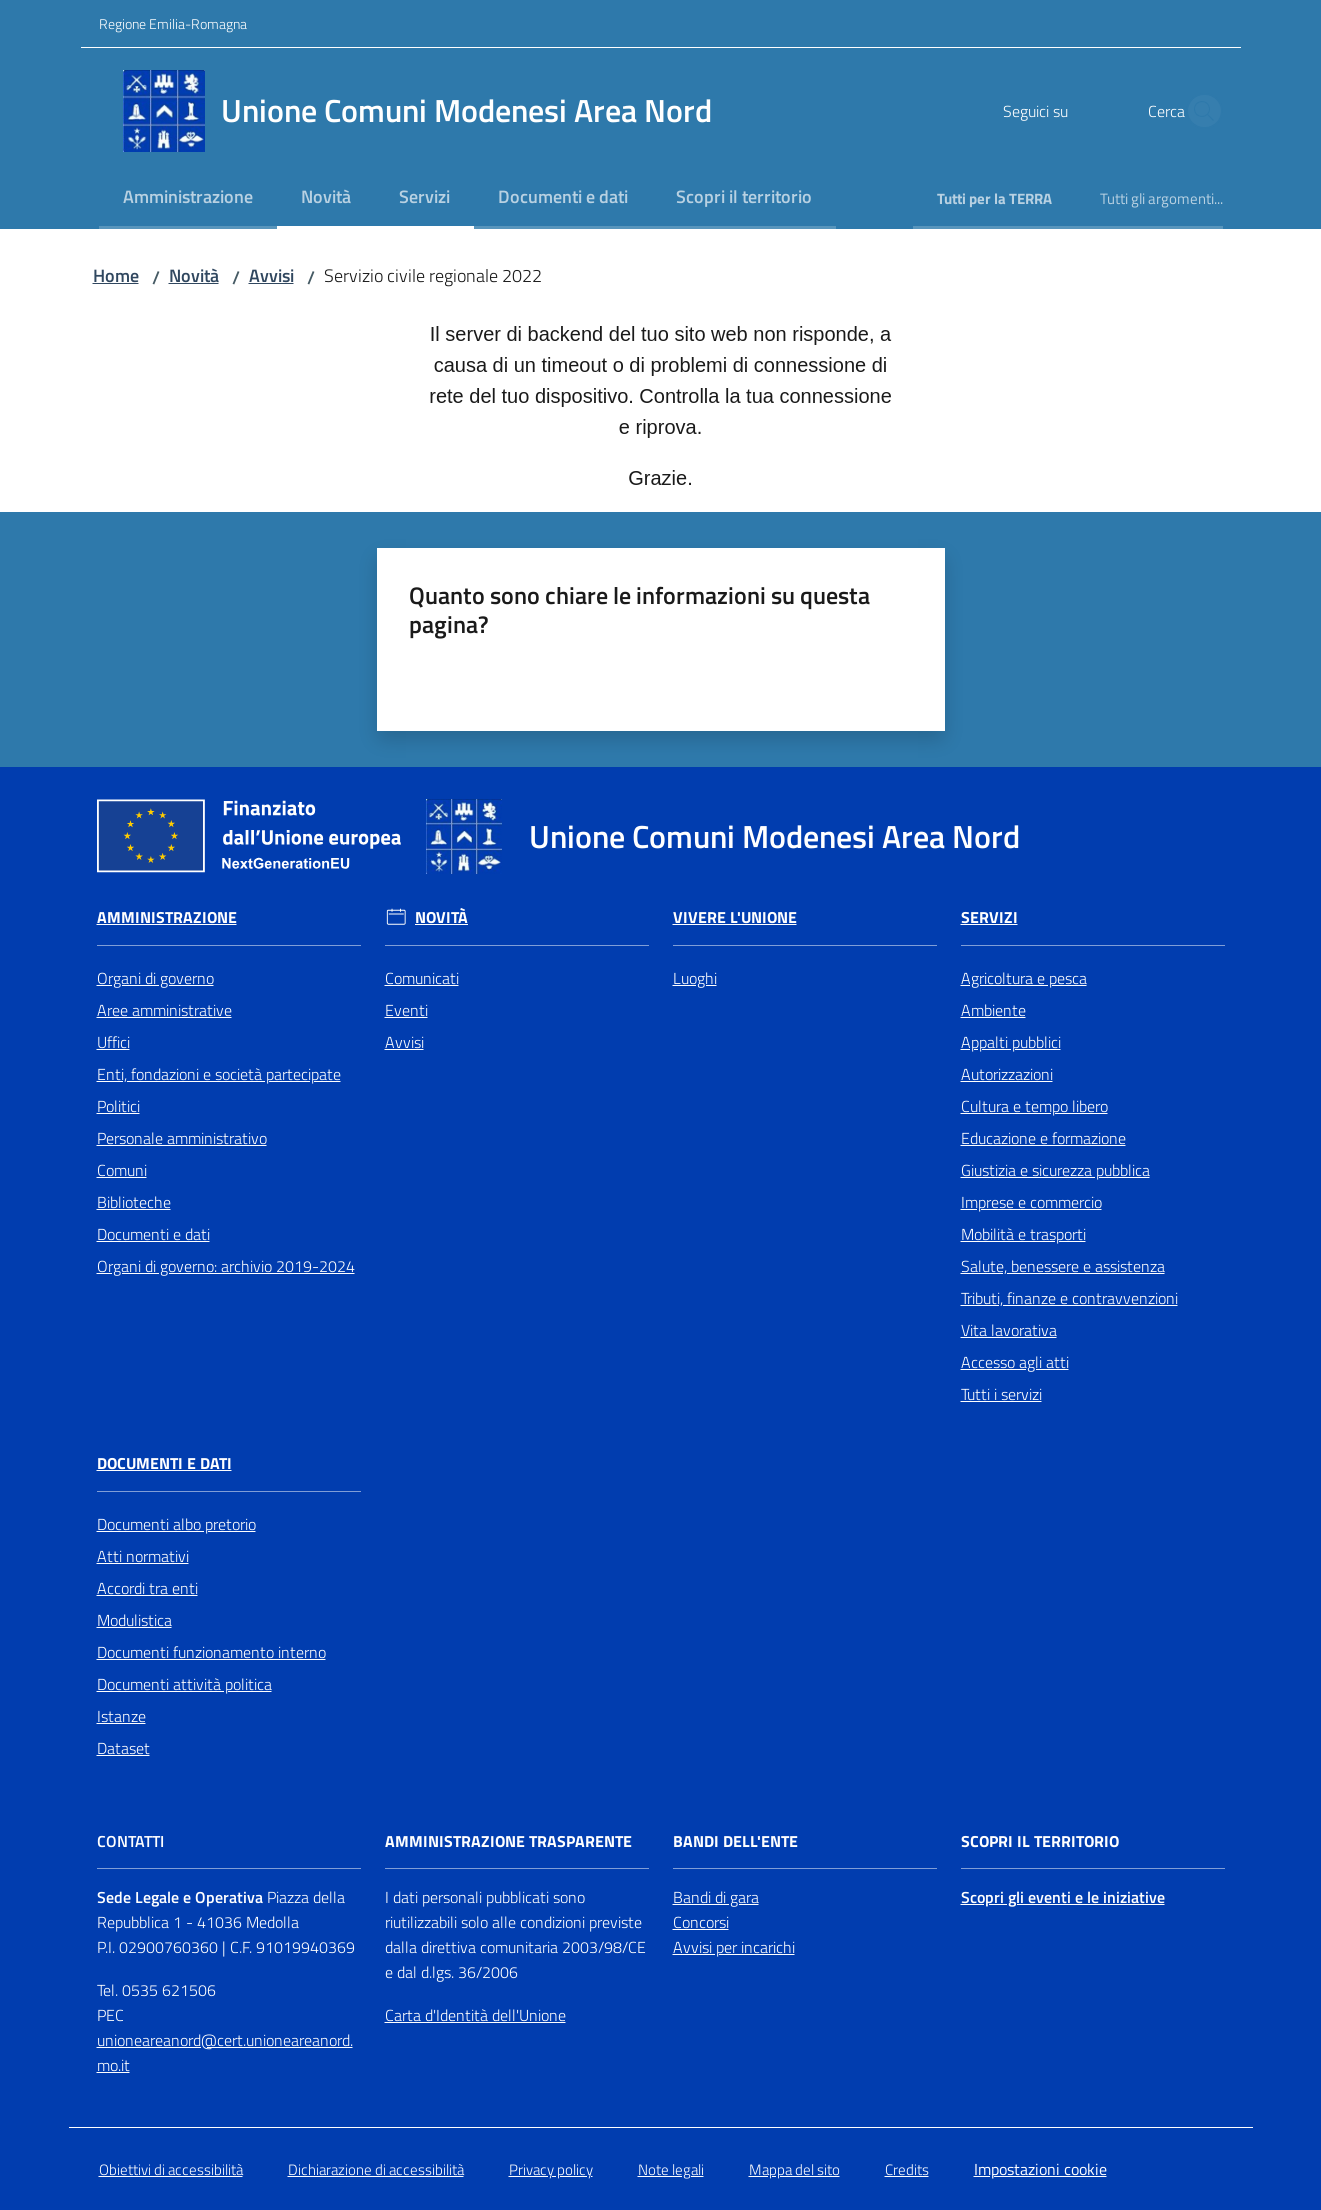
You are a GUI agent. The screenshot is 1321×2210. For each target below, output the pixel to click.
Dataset (123, 1748)
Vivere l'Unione (735, 917)
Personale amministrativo (182, 1138)
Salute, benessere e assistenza (1063, 1266)
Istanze (121, 1716)
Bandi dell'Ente (735, 1841)
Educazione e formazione (1043, 1138)
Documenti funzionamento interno (211, 1652)
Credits (907, 2169)
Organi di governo (155, 978)
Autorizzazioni (1007, 1074)
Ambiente (993, 1010)
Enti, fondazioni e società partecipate (219, 1074)
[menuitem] (188, 198)
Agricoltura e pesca (1024, 978)
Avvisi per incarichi (734, 1947)
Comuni (122, 1170)
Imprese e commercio (1031, 1202)
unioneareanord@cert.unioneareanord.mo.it (225, 2052)
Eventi (406, 1010)
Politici (118, 1106)
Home (116, 275)
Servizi (989, 917)
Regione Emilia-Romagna (173, 23)
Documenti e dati (153, 1234)
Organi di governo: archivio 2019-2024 (226, 1266)
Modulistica (134, 1620)
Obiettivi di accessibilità (171, 2169)
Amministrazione (167, 917)
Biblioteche (134, 1202)
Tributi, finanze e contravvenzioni (1069, 1298)
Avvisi (271, 275)
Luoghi (695, 978)
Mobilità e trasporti (1023, 1234)
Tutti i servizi (1001, 1394)
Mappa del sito (794, 2169)
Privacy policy (551, 2169)
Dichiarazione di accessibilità (376, 2169)
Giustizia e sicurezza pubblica (1055, 1170)
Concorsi (701, 1922)
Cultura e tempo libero (1034, 1106)
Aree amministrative (164, 1010)
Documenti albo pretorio (176, 1524)
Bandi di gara (716, 1897)
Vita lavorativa (1009, 1330)
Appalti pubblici (1011, 1042)
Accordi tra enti (147, 1588)
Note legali (671, 2169)
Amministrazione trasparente (508, 1841)
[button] (1199, 111)
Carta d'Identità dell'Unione (475, 2015)
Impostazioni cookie (1040, 2169)
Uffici (113, 1042)
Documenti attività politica (184, 1684)
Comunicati (422, 978)
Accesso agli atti (1015, 1362)
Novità (194, 275)
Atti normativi (143, 1556)
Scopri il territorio (1040, 1841)
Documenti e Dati (164, 1463)
